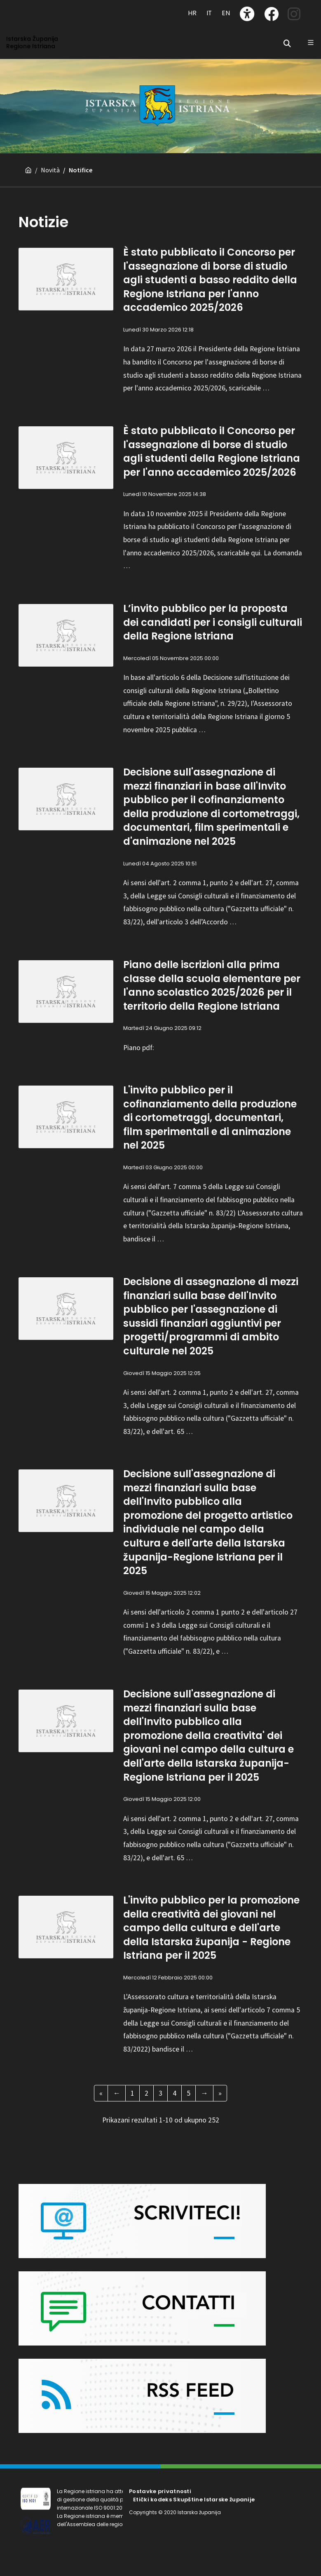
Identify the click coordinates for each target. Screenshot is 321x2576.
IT (209, 13)
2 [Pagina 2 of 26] (146, 2093)
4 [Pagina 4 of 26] (174, 2093)
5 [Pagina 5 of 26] (188, 2093)
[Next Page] (204, 2093)
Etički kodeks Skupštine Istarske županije (194, 2499)
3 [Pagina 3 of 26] (160, 2093)
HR (192, 13)
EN (226, 13)
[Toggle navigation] (29, 9)
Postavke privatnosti (160, 2491)
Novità (50, 170)
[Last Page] (220, 2093)
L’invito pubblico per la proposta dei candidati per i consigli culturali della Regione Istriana (212, 622)
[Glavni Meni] (310, 42)
